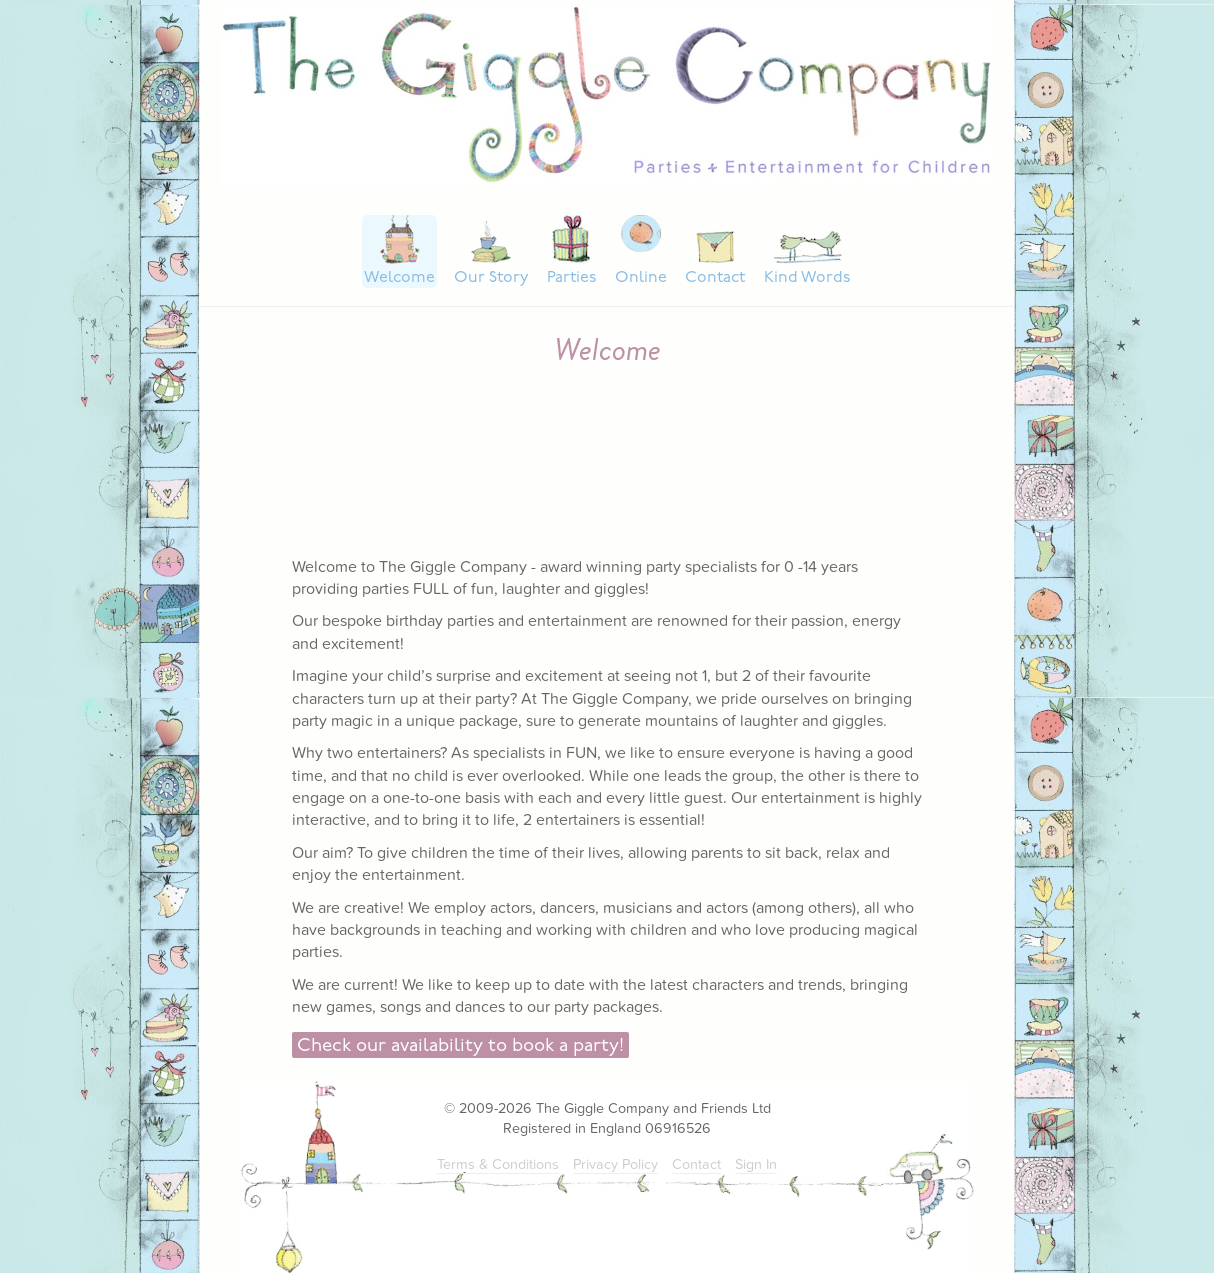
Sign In (756, 1164)
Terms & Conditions (498, 1164)
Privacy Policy (615, 1164)
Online (641, 278)
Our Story (491, 278)
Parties (571, 278)
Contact (715, 278)
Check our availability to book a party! (460, 1046)
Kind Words (807, 278)
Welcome (399, 278)
